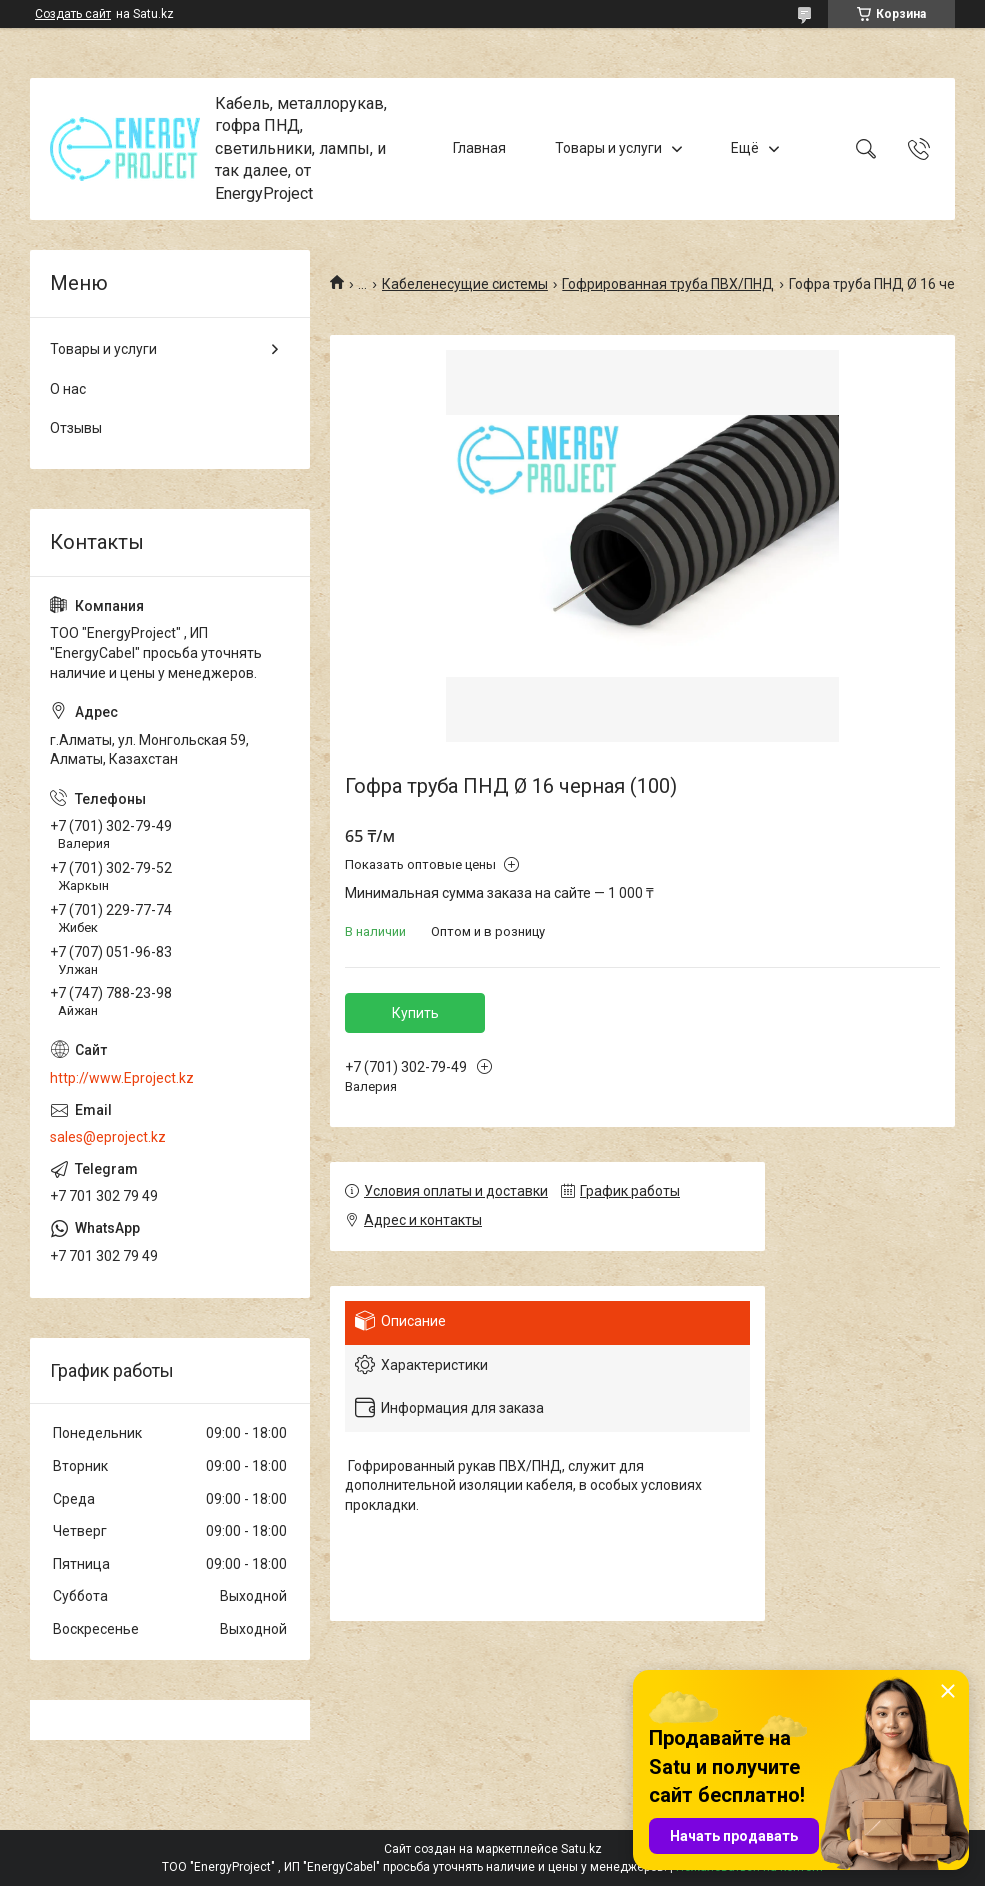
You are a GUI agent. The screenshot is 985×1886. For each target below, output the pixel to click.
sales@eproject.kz (108, 1137)
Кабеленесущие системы (465, 284)
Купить (415, 1013)
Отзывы (76, 428)
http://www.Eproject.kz (122, 1078)
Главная (479, 148)
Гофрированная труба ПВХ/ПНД (668, 284)
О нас (68, 389)
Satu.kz (581, 1849)
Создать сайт (73, 14)
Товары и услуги (608, 148)
